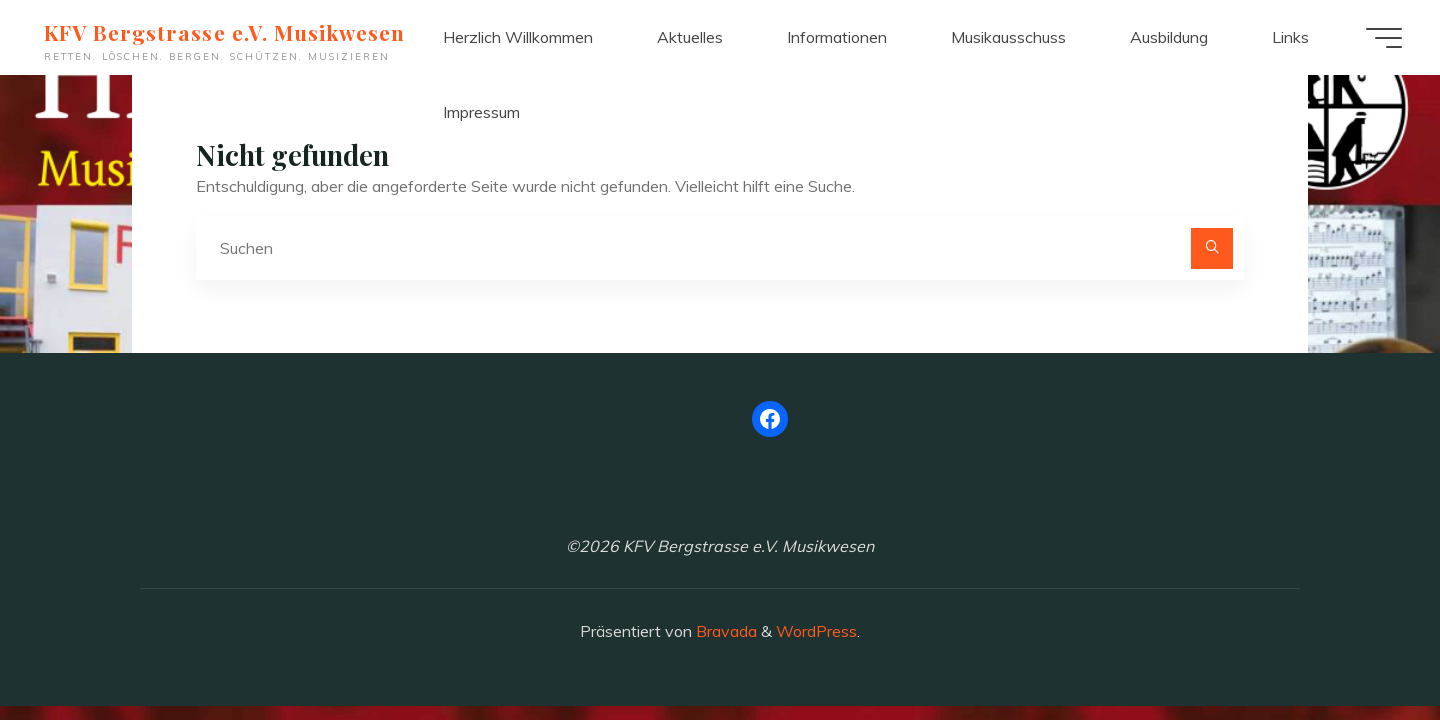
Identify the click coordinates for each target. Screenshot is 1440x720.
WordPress (816, 631)
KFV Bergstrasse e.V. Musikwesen (226, 32)
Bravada (724, 631)
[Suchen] (1212, 249)
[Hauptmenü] (1382, 38)
